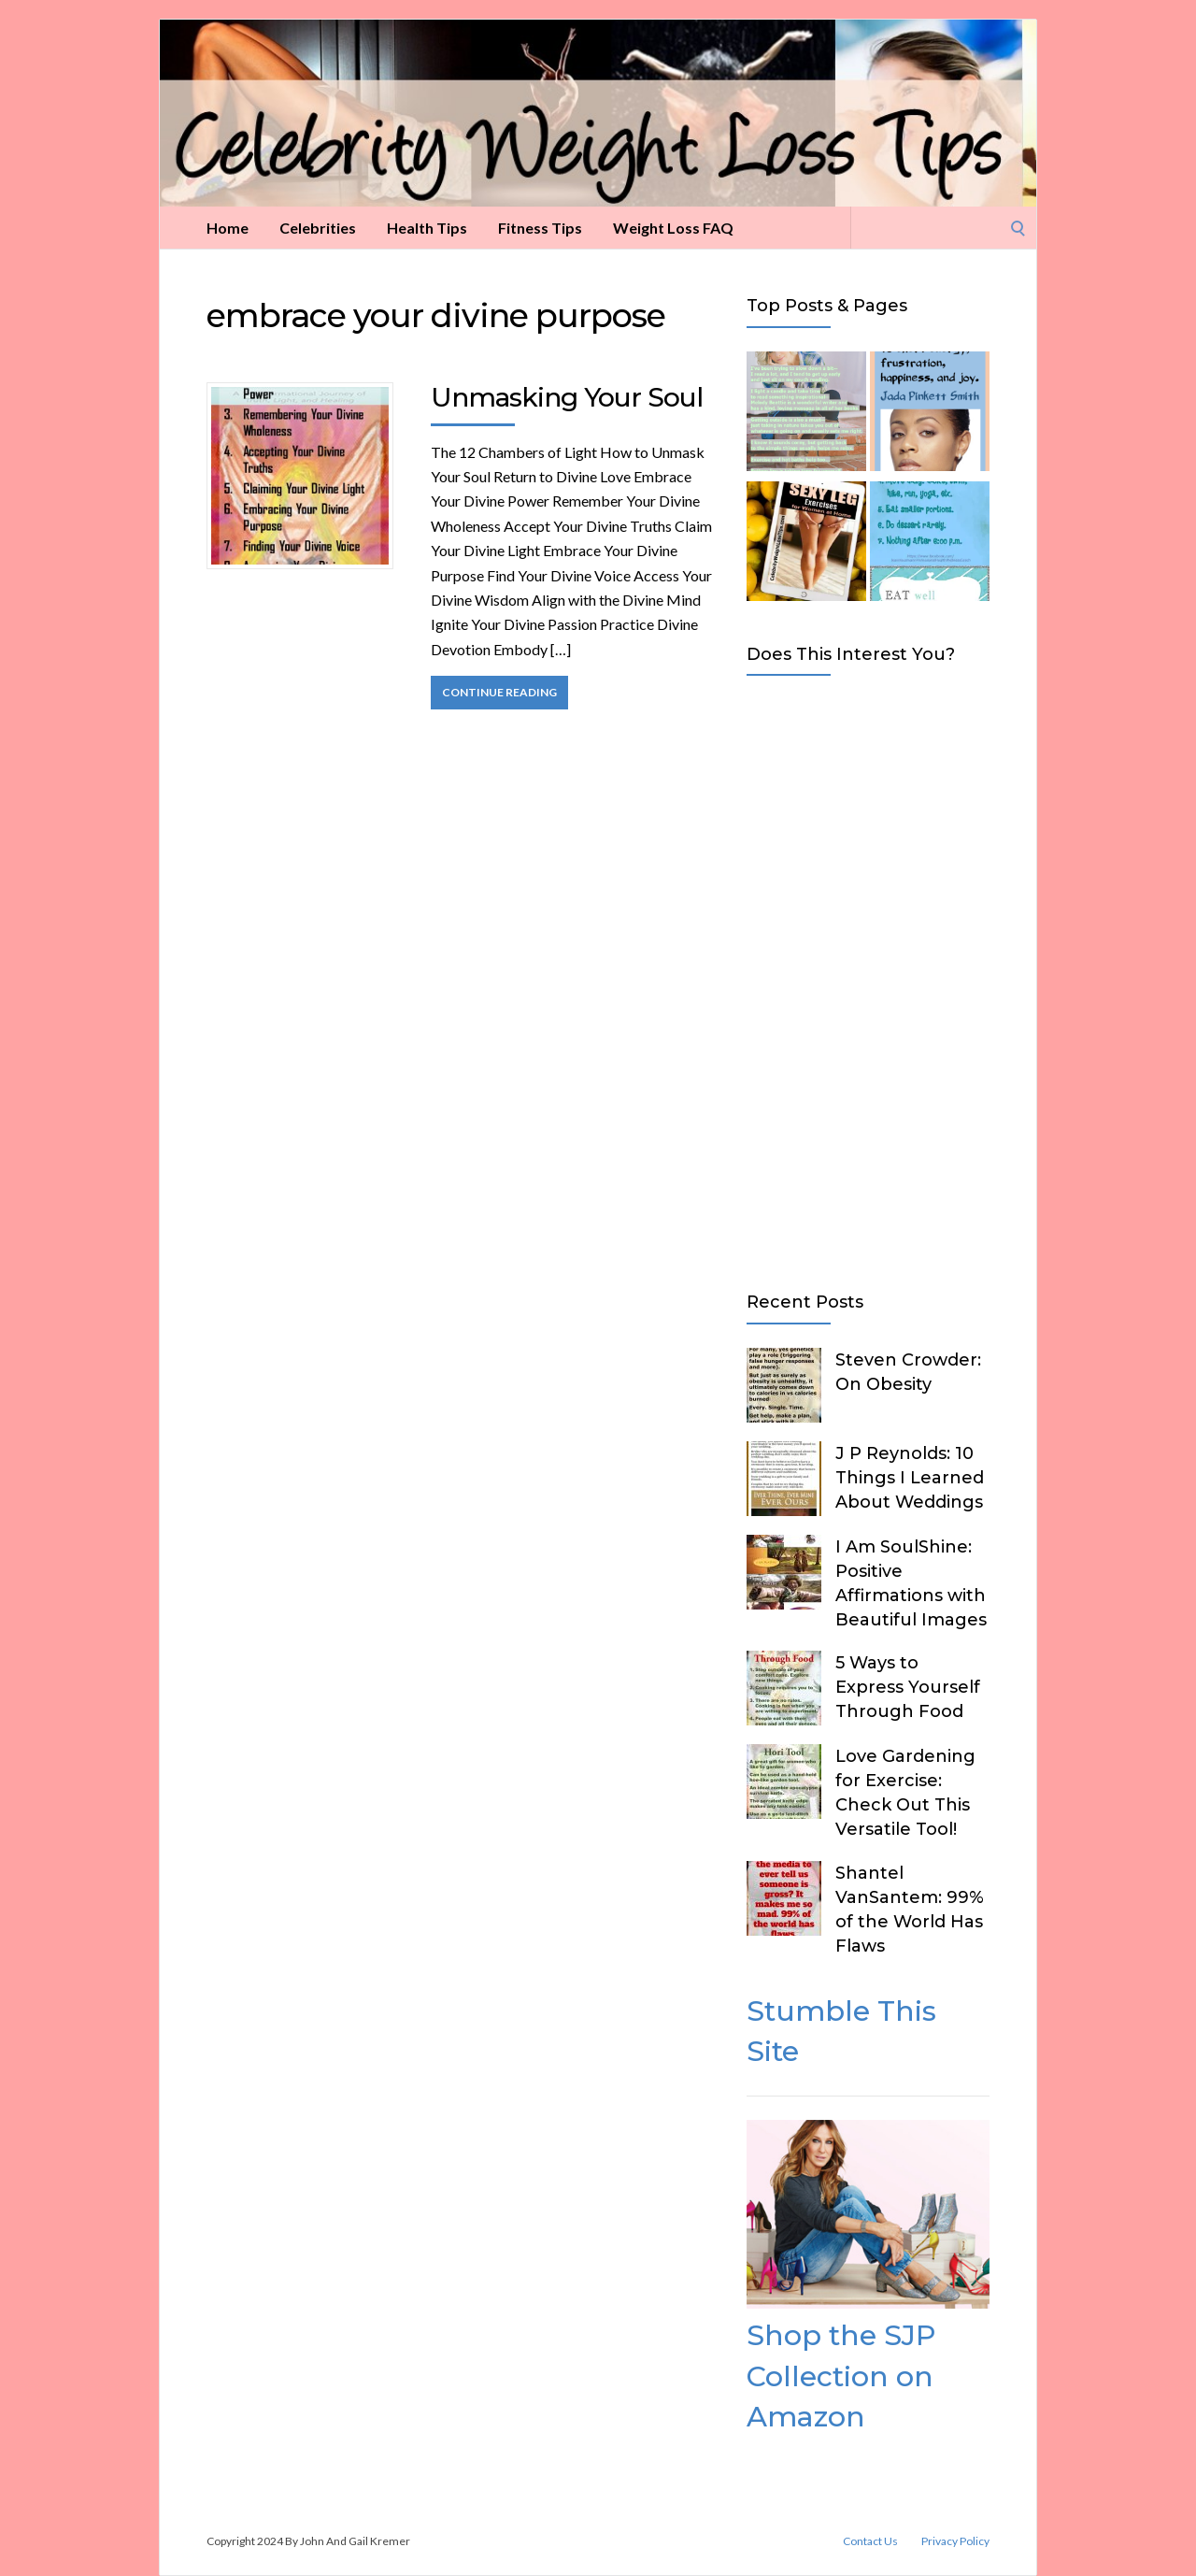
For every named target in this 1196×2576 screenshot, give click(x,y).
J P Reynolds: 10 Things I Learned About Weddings (909, 1477)
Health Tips (427, 227)
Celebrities (317, 227)
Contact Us (870, 2541)
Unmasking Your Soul (567, 397)
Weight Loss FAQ (673, 227)
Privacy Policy (955, 2541)
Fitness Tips (540, 227)
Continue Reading (499, 692)
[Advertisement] (868, 979)
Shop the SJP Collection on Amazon (841, 2376)
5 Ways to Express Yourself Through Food (907, 1687)
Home (227, 227)
